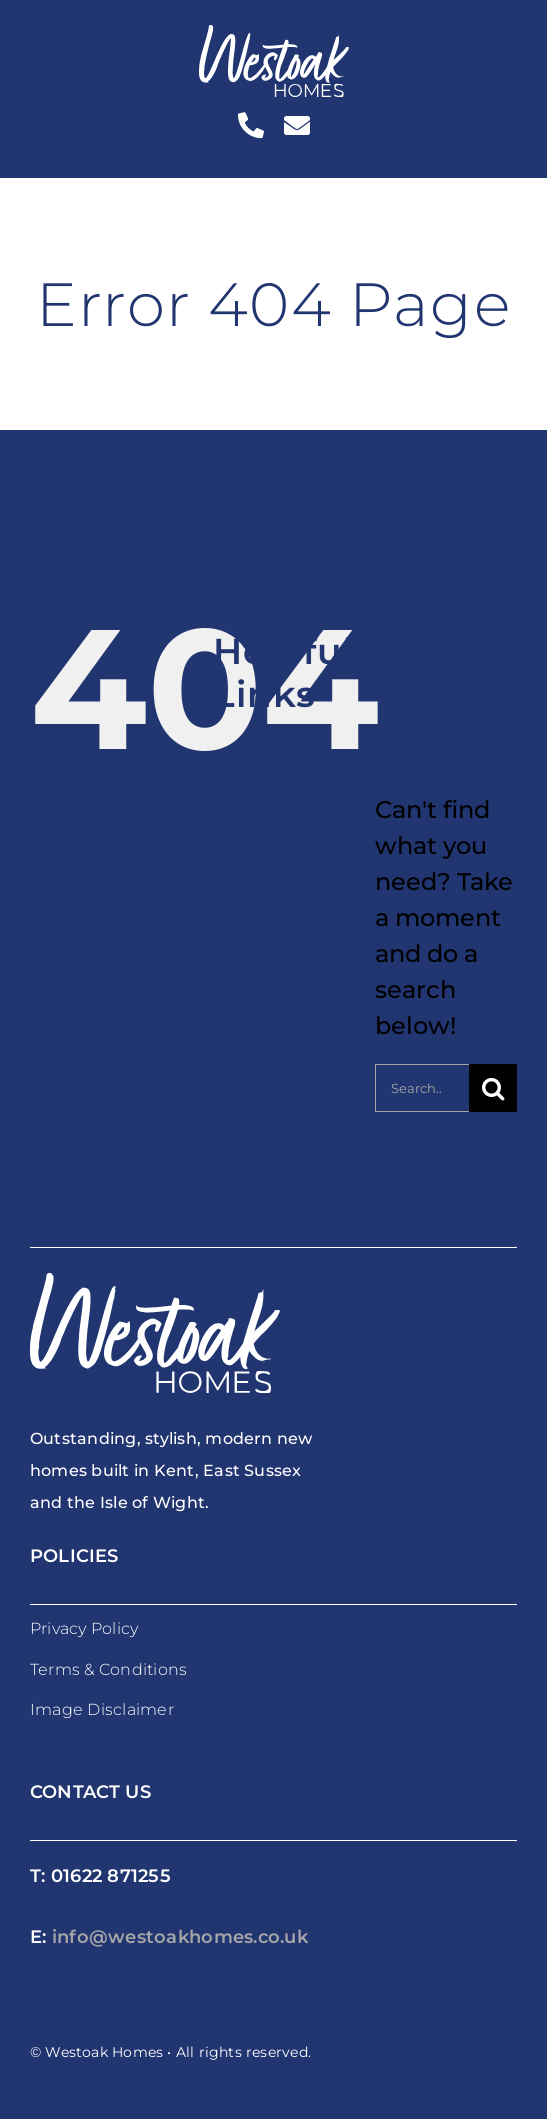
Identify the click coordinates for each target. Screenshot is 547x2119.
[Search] (493, 1088)
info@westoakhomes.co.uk (180, 1937)
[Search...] (422, 1088)
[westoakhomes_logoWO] (274, 36)
